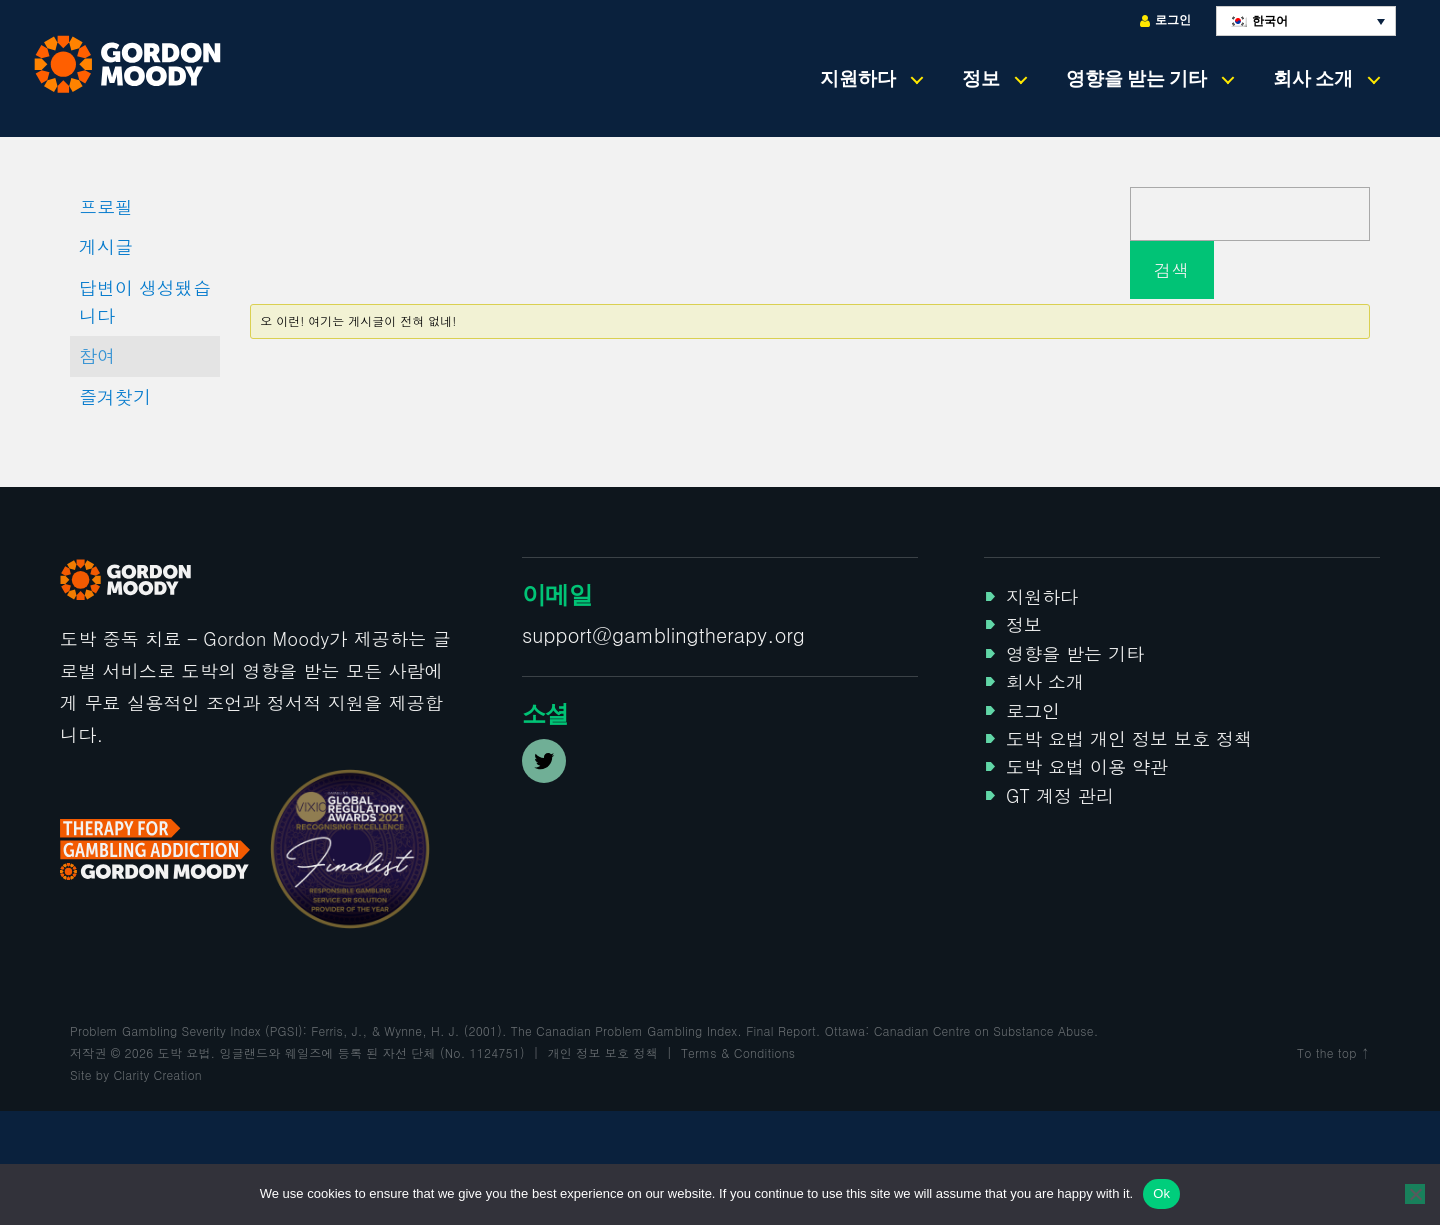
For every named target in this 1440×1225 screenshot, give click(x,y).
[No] (1415, 1194)
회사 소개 (1313, 78)
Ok (1161, 1193)
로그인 (1165, 20)
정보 (981, 78)
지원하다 (858, 78)
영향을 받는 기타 (1136, 78)
